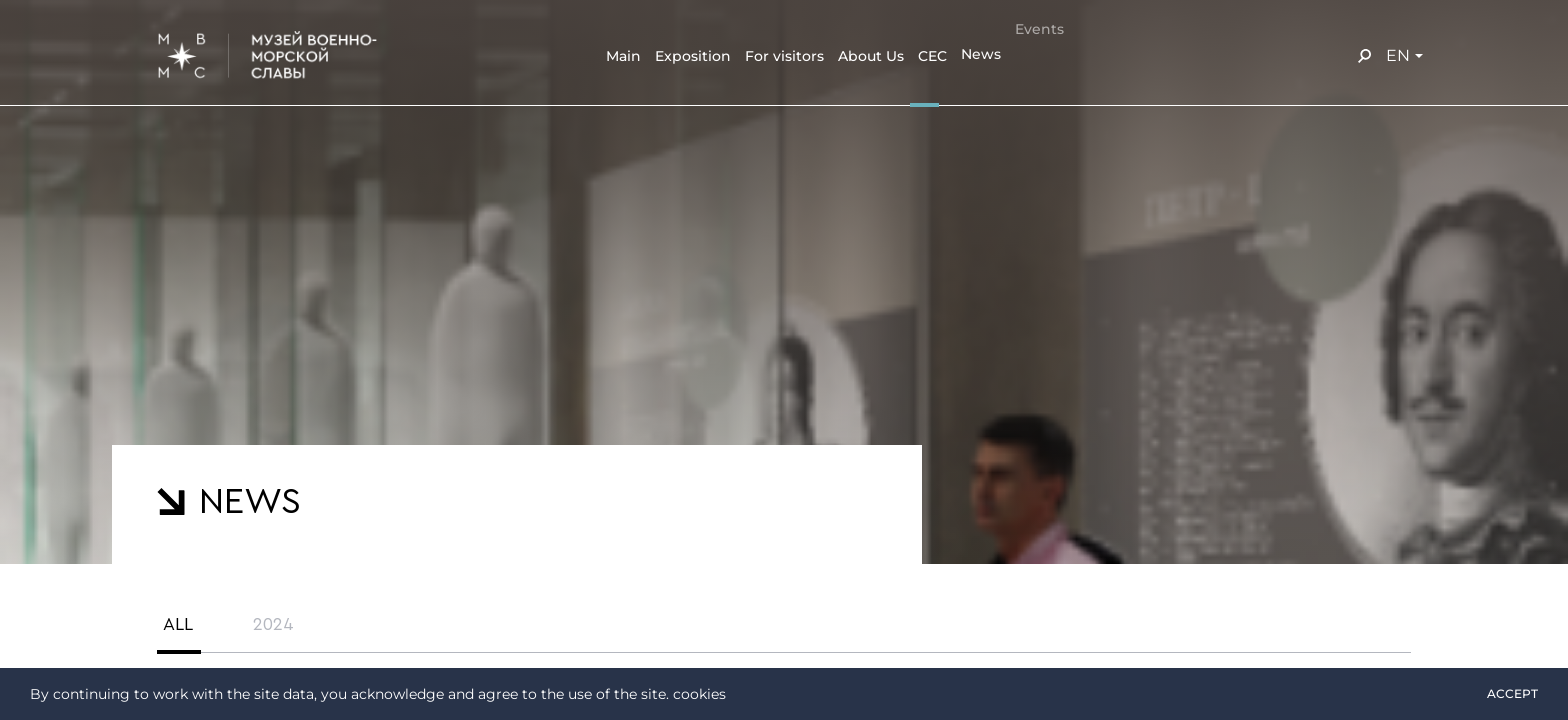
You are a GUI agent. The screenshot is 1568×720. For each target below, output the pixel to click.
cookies (699, 694)
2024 (273, 624)
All (178, 624)
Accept (1512, 693)
